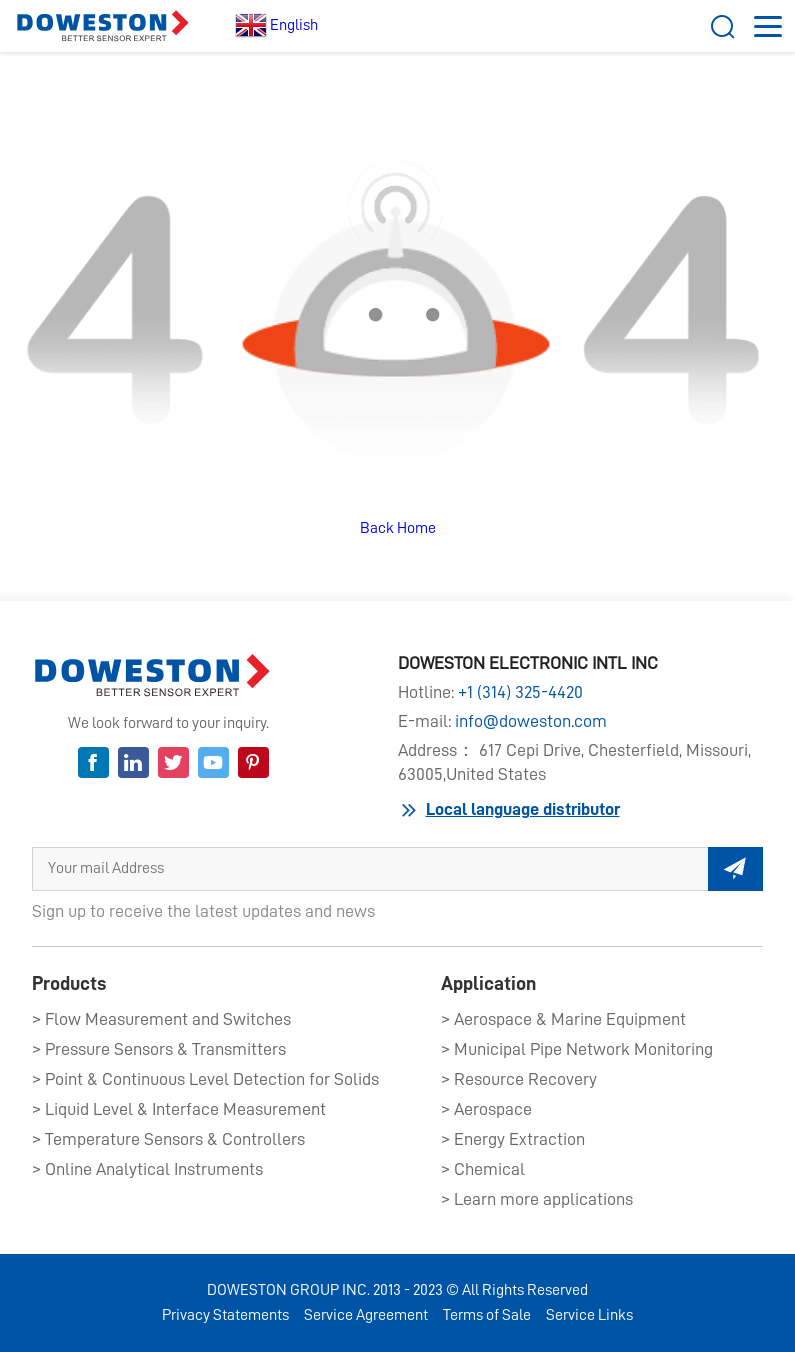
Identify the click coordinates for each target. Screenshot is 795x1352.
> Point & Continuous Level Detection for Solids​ (205, 1079)
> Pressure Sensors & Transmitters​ (159, 1049)
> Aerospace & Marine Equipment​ (563, 1019)
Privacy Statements (225, 1315)
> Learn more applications (537, 1199)
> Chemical (483, 1169)
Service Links (589, 1315)
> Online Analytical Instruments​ (147, 1169)
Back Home (398, 528)
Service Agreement (366, 1315)
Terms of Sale (487, 1315)
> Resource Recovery (519, 1079)
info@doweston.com (531, 721)
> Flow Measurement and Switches (161, 1019)
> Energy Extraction (513, 1139)
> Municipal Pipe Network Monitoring (577, 1049)
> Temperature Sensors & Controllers (168, 1139)
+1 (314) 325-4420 (520, 692)
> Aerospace (486, 1109)
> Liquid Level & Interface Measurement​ (179, 1109)
